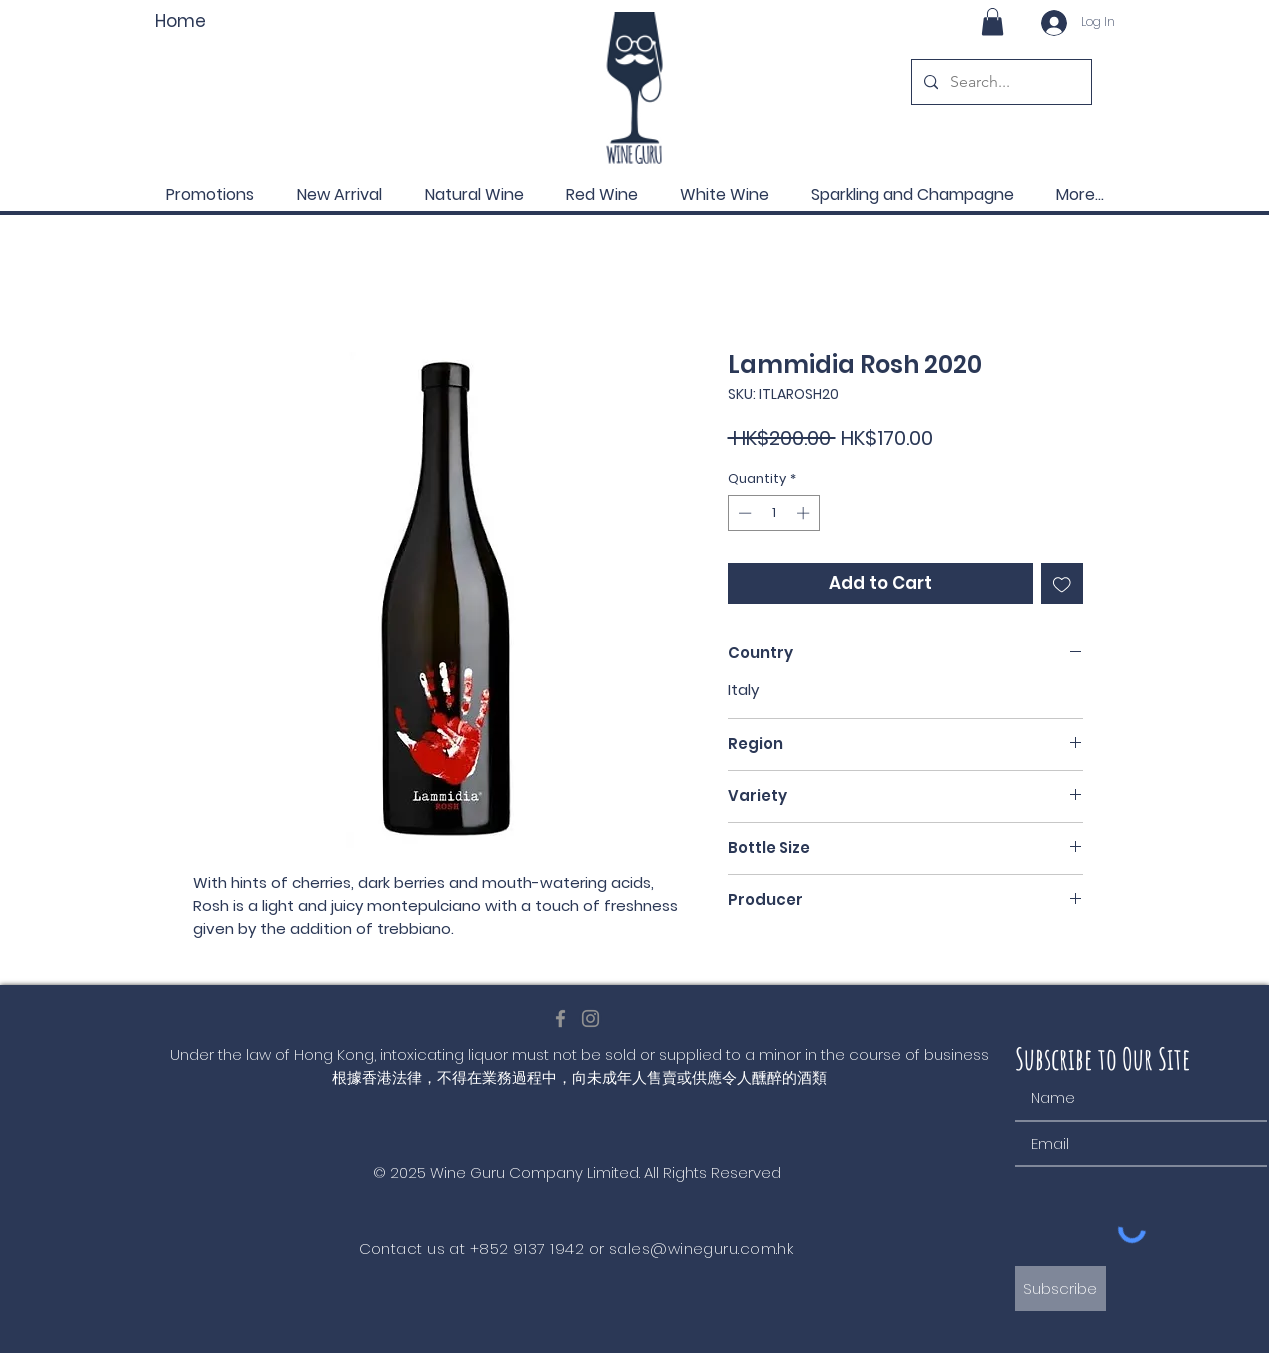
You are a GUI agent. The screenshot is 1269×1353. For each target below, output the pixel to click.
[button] (992, 21)
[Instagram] (590, 1018)
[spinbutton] (773, 513)
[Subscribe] (1060, 1288)
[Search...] (999, 82)
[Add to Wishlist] (1062, 584)
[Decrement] (743, 513)
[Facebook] (560, 1018)
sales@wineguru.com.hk (701, 1248)
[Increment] (805, 513)
